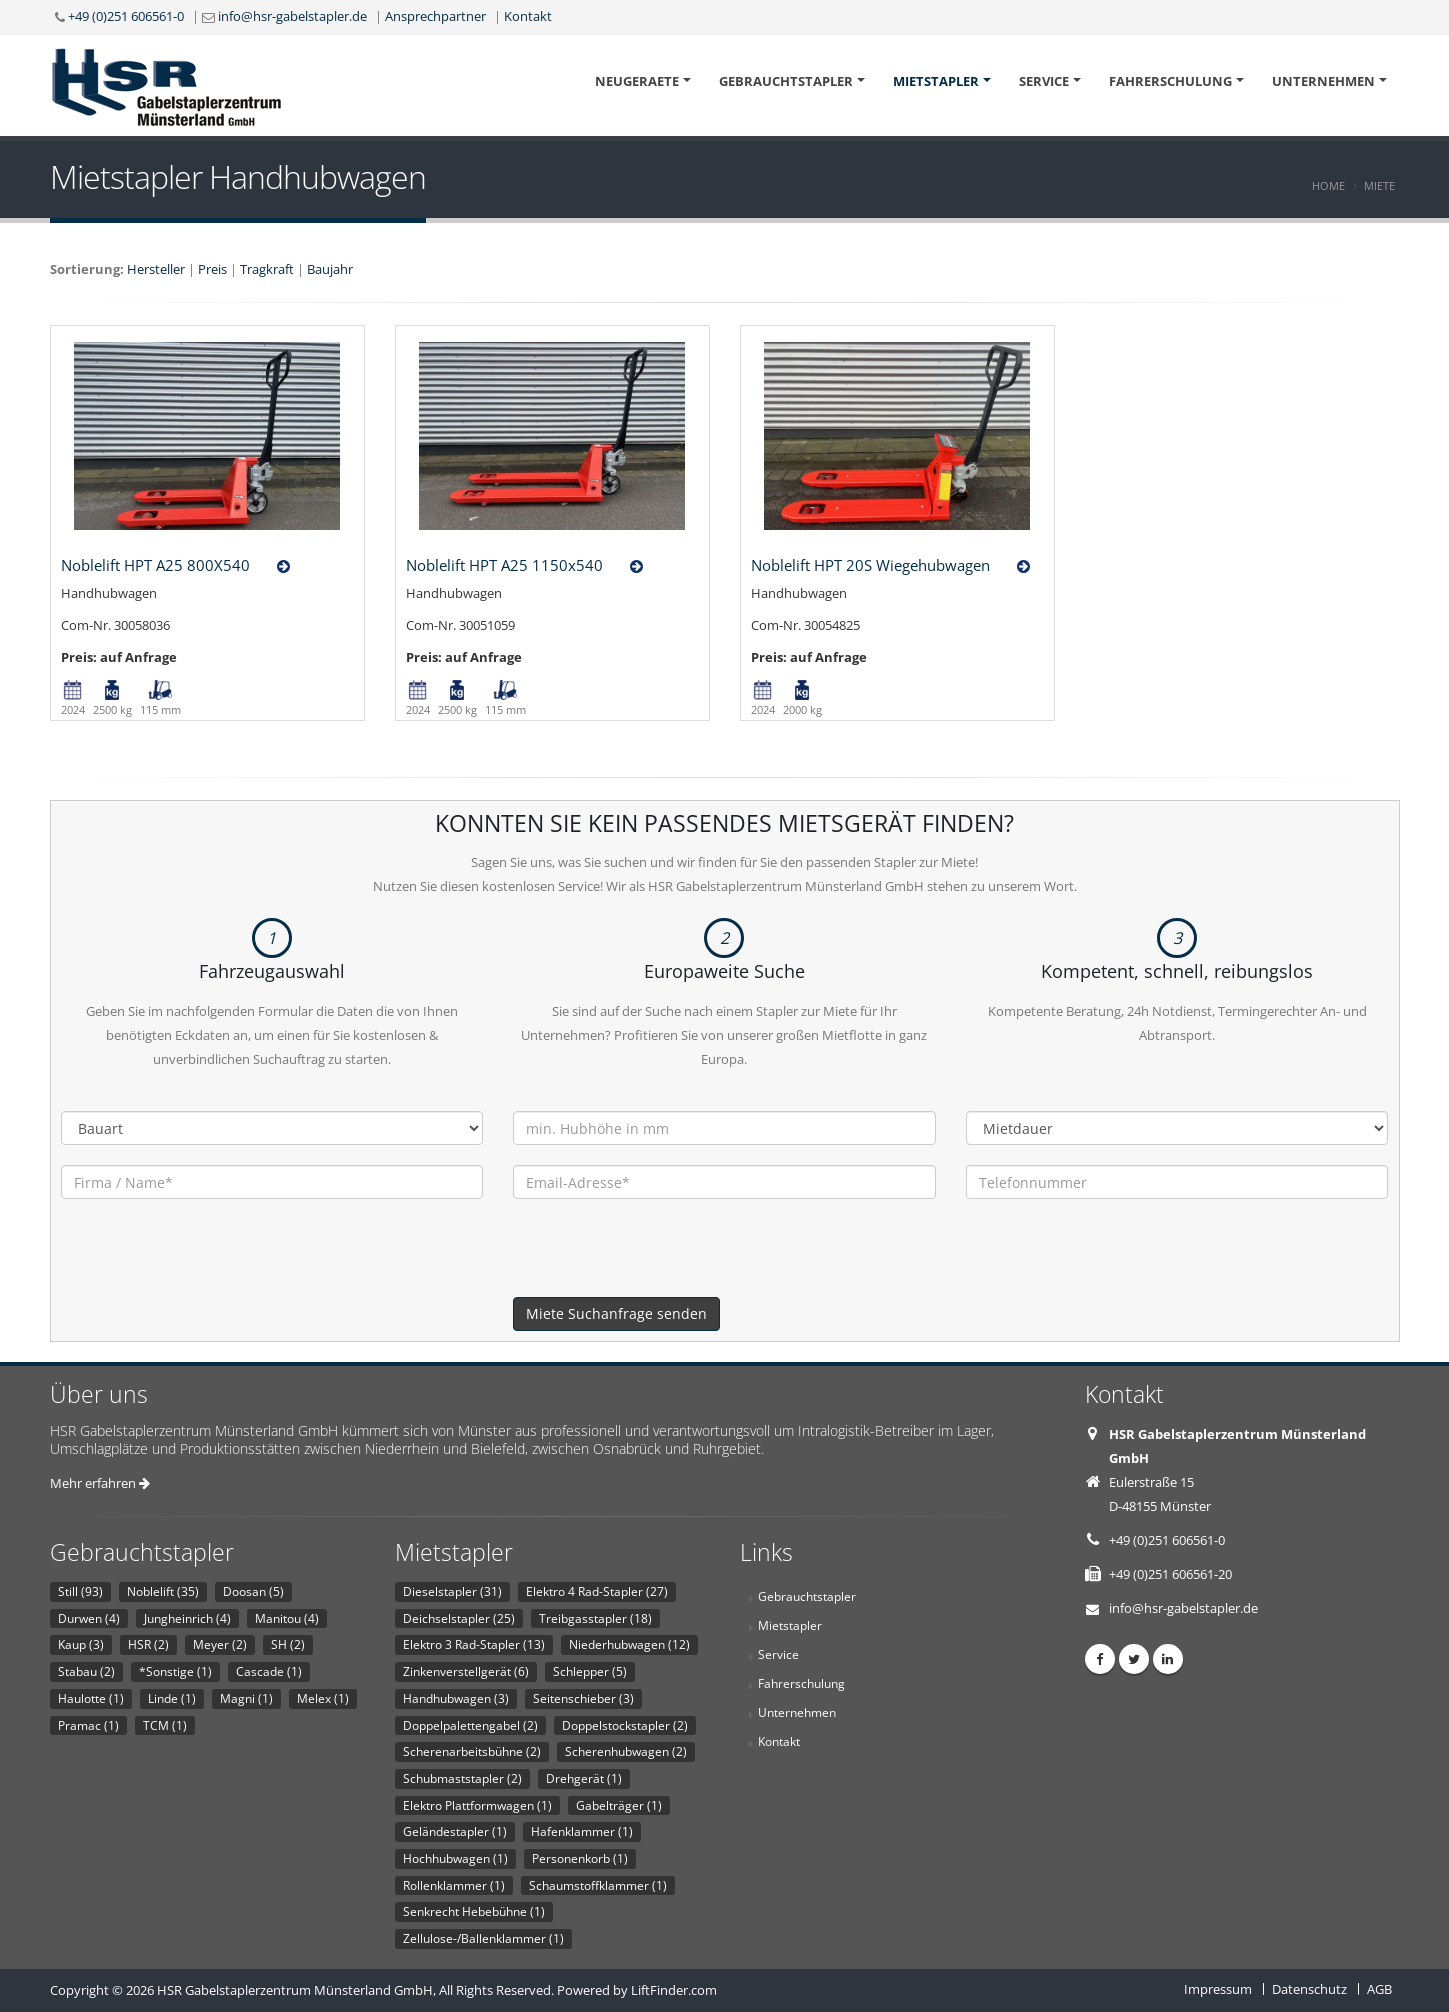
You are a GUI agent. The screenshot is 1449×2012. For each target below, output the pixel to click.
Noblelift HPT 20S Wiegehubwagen (870, 565)
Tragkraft (267, 269)
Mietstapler (936, 81)
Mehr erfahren (100, 1483)
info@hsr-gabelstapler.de (292, 16)
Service (1044, 81)
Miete (1379, 185)
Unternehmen (1323, 81)
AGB (1379, 1989)
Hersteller (156, 269)
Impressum (1218, 1989)
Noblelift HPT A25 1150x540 (504, 565)
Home (1328, 185)
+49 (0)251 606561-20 (1170, 1574)
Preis (212, 269)
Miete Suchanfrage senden (616, 1313)
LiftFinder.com (674, 1990)
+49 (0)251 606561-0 (126, 16)
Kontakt (528, 16)
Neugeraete (637, 81)
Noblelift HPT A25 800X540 (155, 565)
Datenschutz (1309, 1989)
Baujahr (330, 269)
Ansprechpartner (435, 16)
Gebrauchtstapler (786, 81)
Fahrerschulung (1170, 81)
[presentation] (665, 1258)
